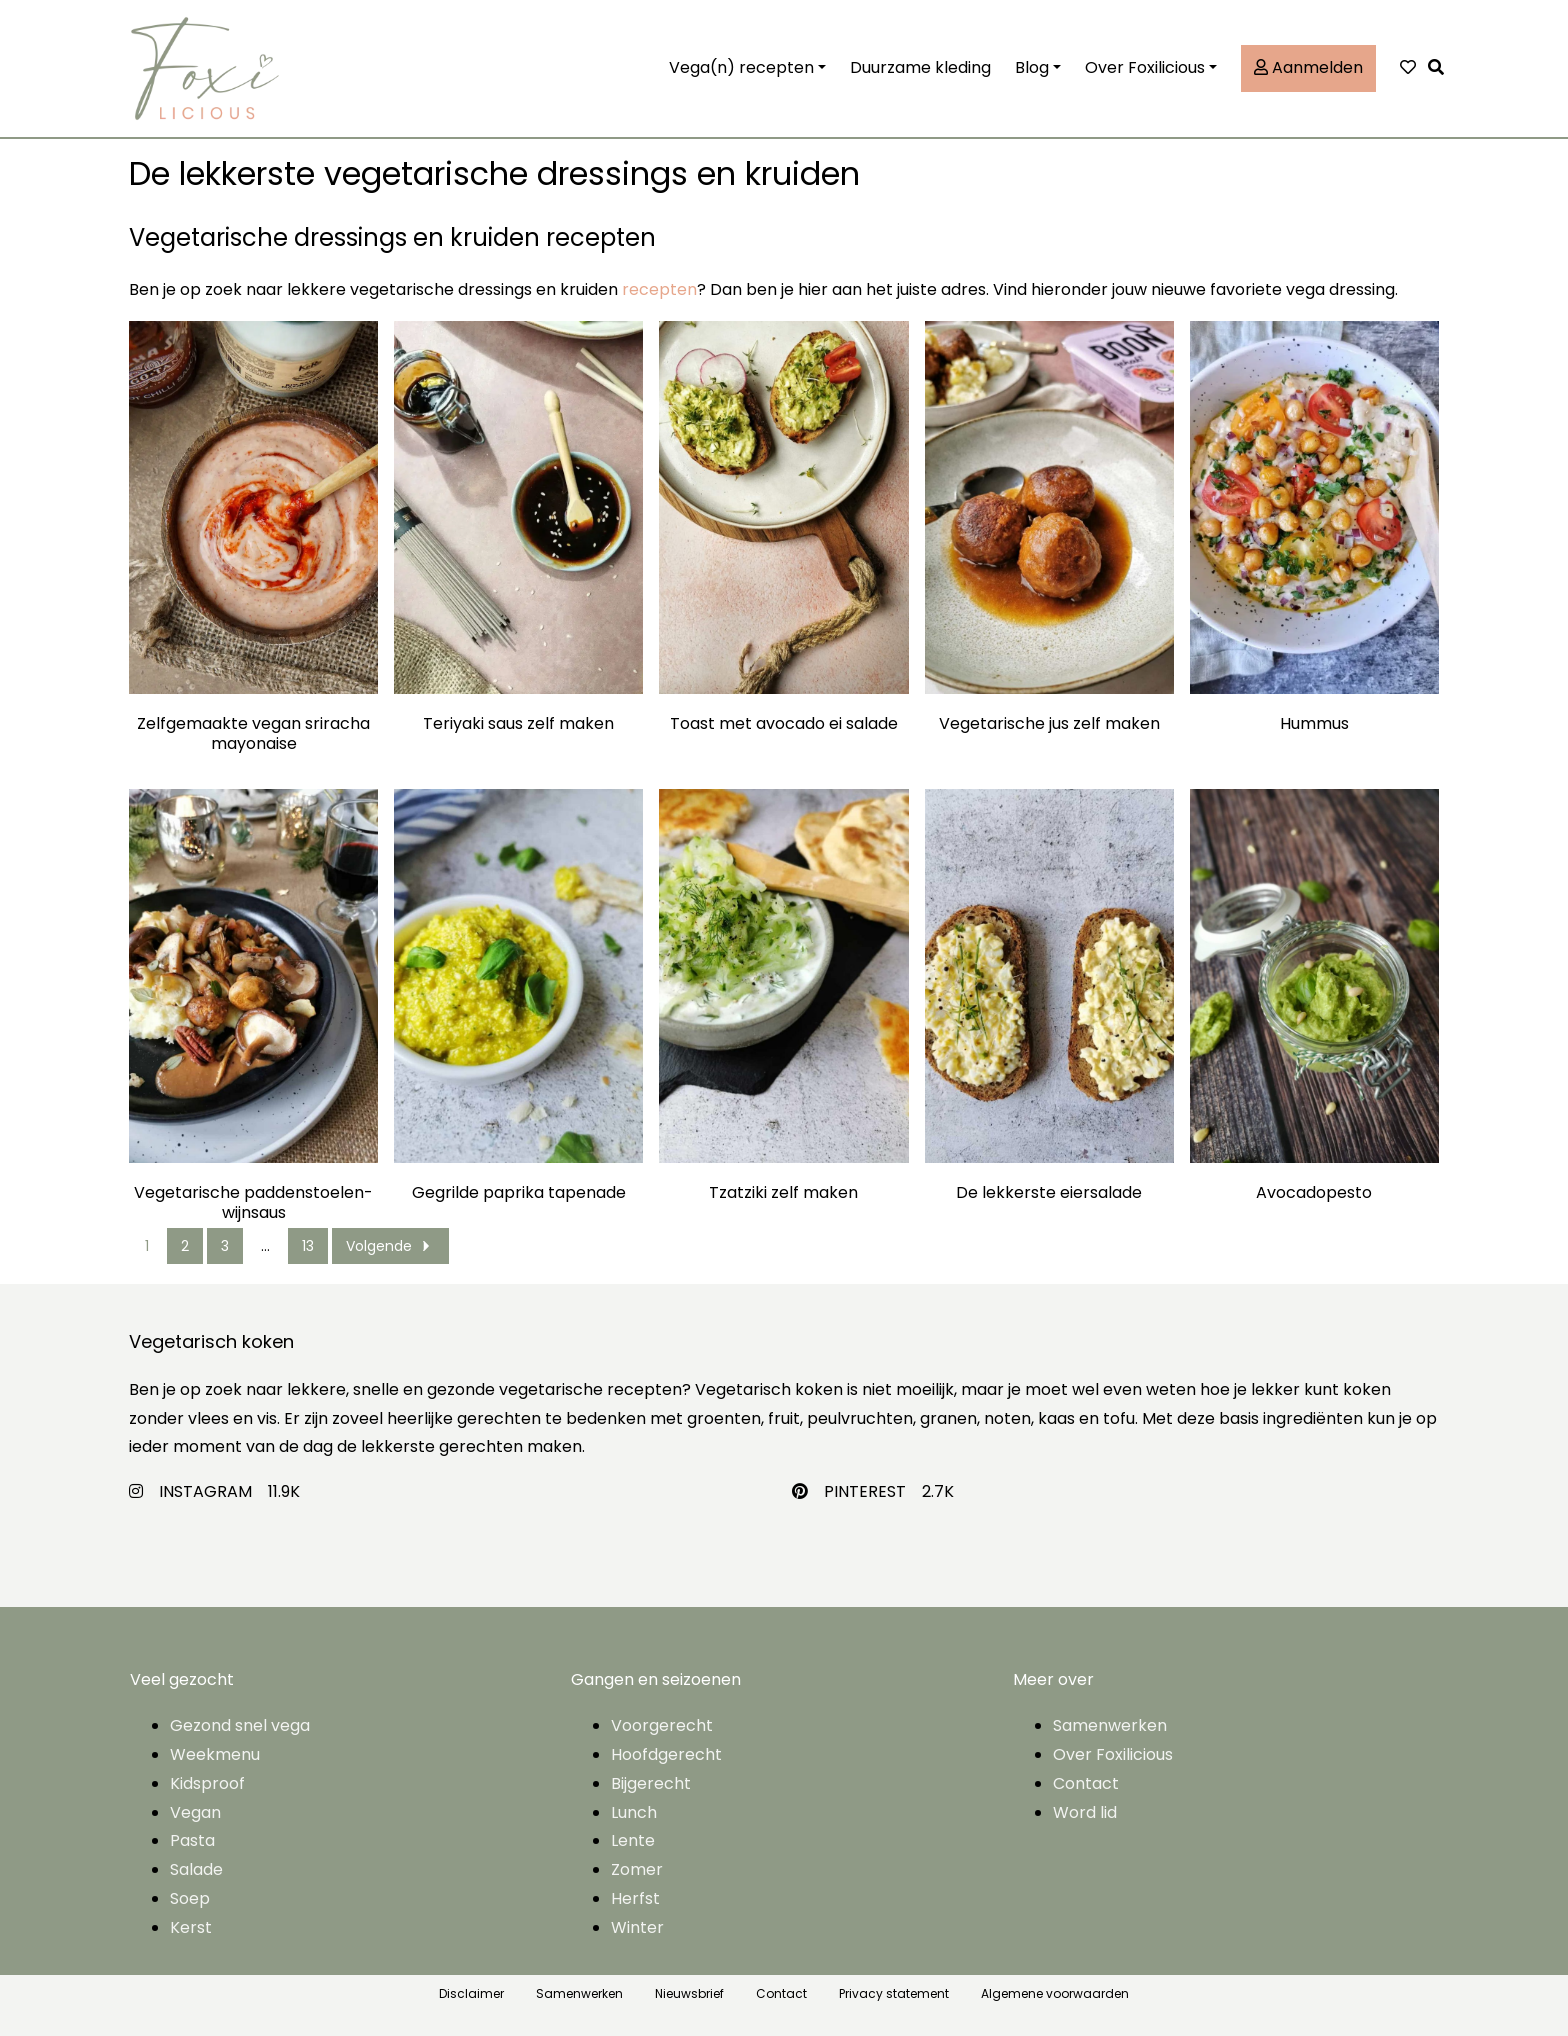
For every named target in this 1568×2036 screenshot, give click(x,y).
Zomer (637, 1869)
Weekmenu (215, 1754)
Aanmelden (1308, 67)
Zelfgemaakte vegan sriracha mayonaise (253, 734)
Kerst (191, 1927)
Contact (1086, 1783)
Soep (190, 1898)
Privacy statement (894, 1993)
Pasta (192, 1840)
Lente (633, 1840)
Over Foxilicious (1145, 67)
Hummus (1314, 724)
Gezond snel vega (240, 1725)
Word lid (1085, 1812)
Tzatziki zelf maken (783, 1193)
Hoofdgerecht (666, 1754)
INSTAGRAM (205, 1491)
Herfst (635, 1898)
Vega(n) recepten (741, 67)
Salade (196, 1869)
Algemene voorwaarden (1055, 1993)
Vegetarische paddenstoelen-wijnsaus (253, 1203)
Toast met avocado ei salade (784, 724)
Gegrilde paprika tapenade (519, 1193)
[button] (1441, 68)
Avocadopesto (1314, 1193)
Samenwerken (1110, 1725)
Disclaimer (471, 1993)
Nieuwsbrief (689, 1993)
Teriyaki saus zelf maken (518, 724)
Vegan (195, 1812)
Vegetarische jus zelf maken (1049, 724)
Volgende (390, 1246)
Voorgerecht (662, 1725)
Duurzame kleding (920, 67)
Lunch (634, 1812)
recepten (659, 289)
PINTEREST (865, 1491)
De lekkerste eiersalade (1049, 1193)
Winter (637, 1927)
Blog (1032, 67)
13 (308, 1246)
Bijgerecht (651, 1783)
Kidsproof (207, 1783)
